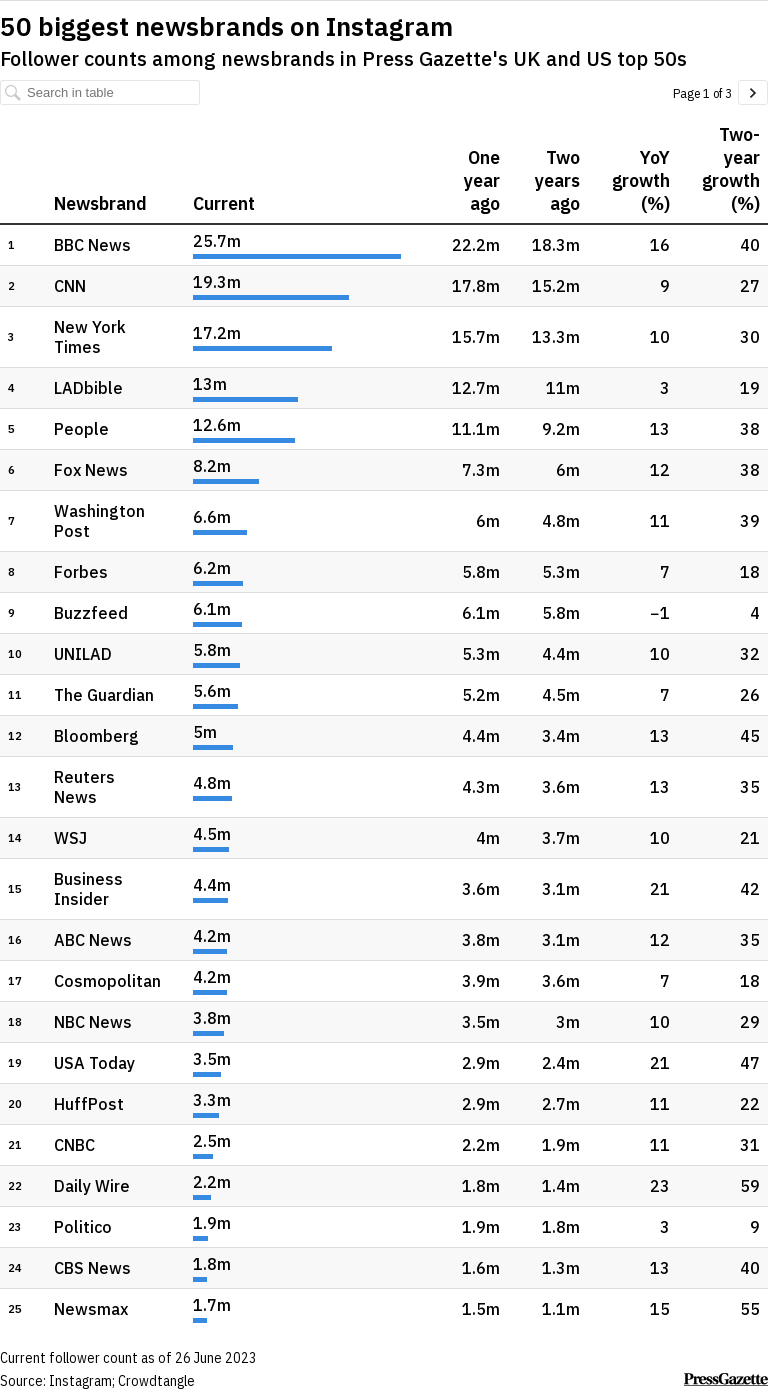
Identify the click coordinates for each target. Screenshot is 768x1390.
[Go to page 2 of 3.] (753, 92)
